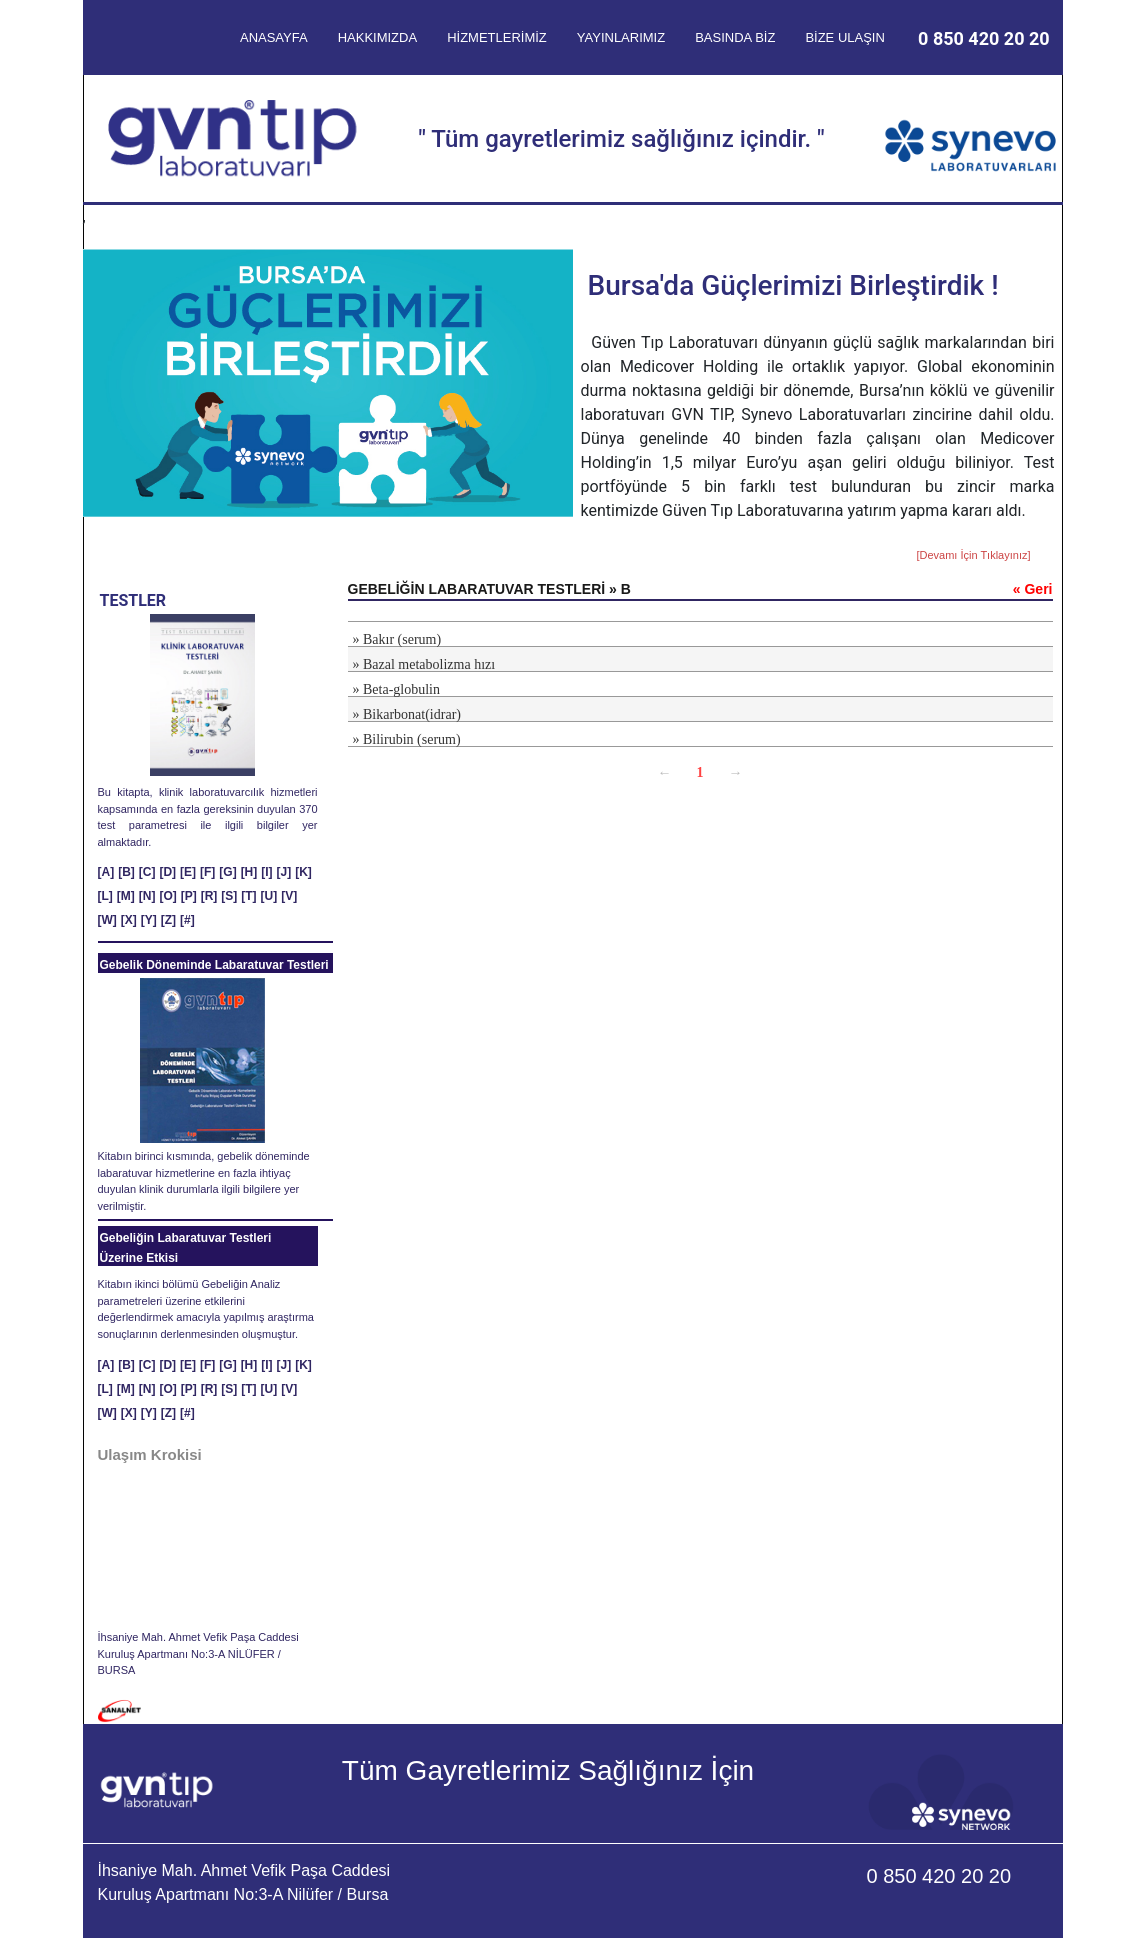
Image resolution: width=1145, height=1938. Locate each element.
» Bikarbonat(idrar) (407, 714)
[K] (303, 872)
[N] (147, 896)
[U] (269, 896)
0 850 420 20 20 (984, 38)
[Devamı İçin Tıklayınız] (973, 555)
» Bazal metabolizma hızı (424, 664)
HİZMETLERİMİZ (497, 37)
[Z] (168, 920)
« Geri (1033, 589)
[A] (106, 872)
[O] (167, 896)
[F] (207, 872)
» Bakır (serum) (397, 639)
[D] (167, 872)
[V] (289, 896)
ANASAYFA (274, 37)
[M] (126, 896)
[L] (105, 896)
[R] (209, 896)
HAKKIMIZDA (377, 37)
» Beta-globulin (397, 689)
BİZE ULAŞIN (844, 37)
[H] (249, 872)
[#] (187, 920)
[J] (284, 872)
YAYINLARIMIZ (621, 37)
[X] (129, 920)
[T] (248, 896)
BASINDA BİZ (735, 37)
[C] (147, 872)
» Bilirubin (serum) (407, 739)
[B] (126, 872)
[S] (229, 896)
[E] (188, 872)
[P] (189, 896)
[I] (266, 872)
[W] (107, 920)
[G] (227, 872)
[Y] (149, 920)
